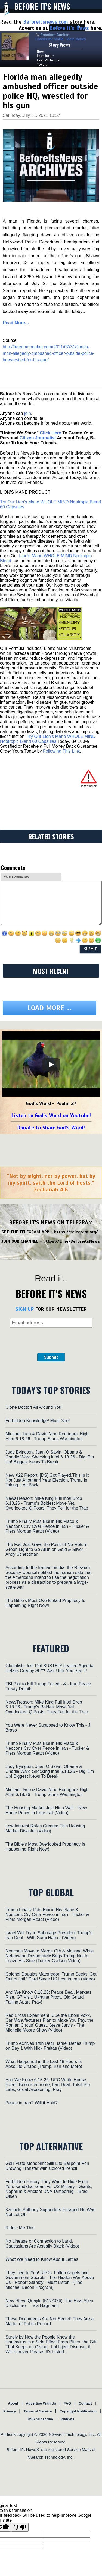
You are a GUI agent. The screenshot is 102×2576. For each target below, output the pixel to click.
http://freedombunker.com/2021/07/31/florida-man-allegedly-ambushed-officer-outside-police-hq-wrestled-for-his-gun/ (49, 353)
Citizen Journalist (38, 1009)
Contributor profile (49, 39)
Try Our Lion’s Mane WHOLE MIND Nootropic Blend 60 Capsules (47, 1311)
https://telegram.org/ (76, 2403)
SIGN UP (25, 2481)
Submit (51, 2529)
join (27, 985)
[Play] (51, 2236)
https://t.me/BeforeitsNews (71, 2413)
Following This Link (61, 1323)
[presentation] (51, 2512)
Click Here (50, 1005)
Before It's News (42, 6)
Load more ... (49, 2179)
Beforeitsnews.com (45, 22)
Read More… (16, 322)
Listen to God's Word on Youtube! (51, 2287)
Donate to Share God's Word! (51, 2299)
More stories (76, 39)
